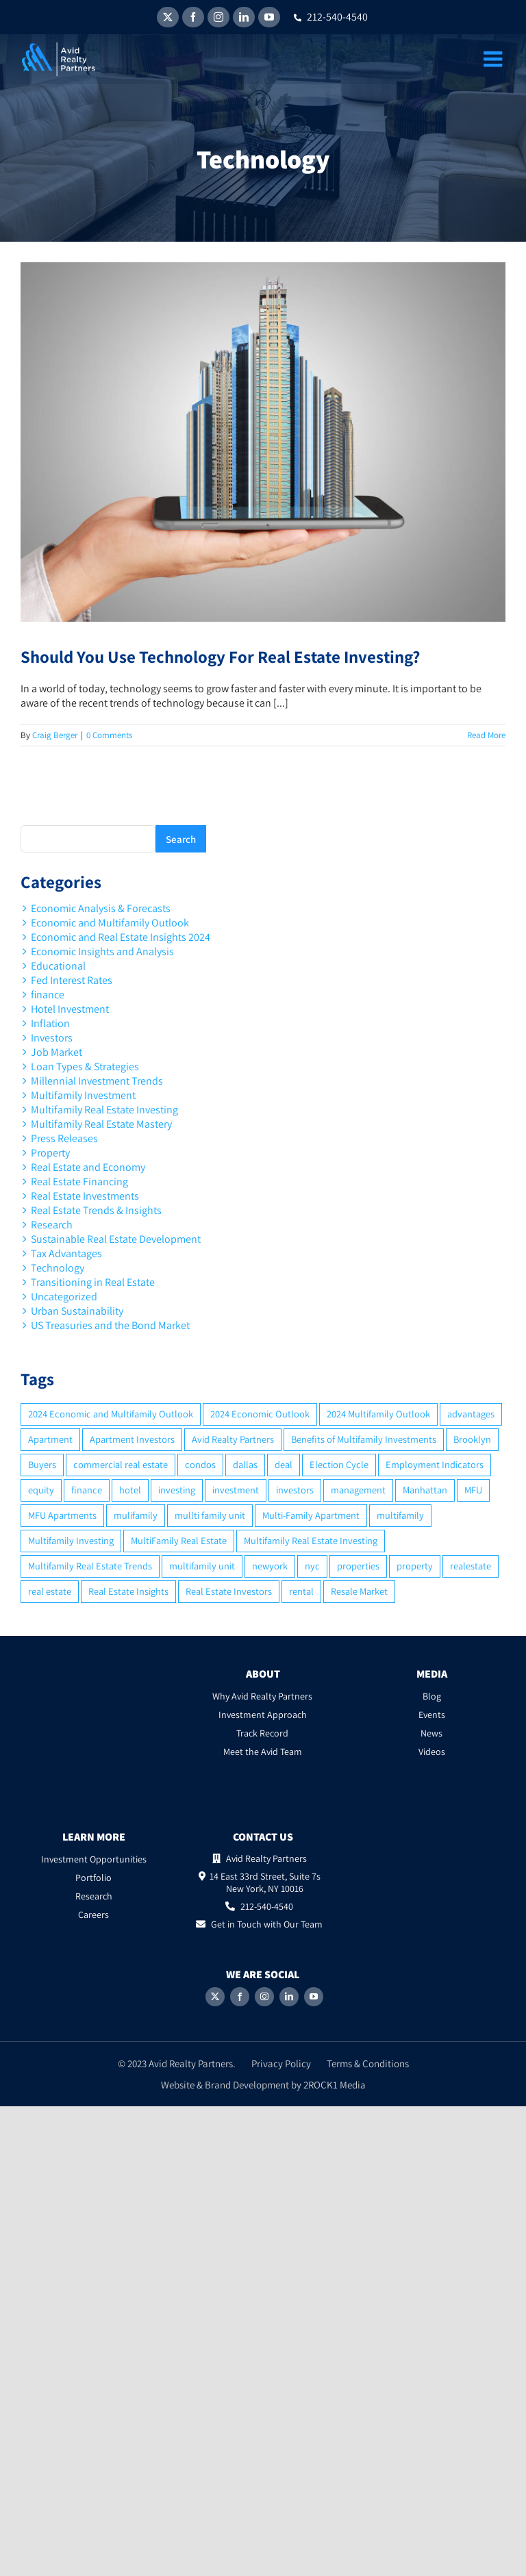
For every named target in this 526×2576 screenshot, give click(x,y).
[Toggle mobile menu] (494, 59)
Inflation (50, 1023)
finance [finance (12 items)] (86, 1489)
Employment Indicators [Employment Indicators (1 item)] (435, 1464)
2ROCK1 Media (334, 2084)
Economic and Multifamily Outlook (110, 923)
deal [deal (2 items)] (283, 1464)
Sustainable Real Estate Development (116, 1239)
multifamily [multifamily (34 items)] (400, 1514)
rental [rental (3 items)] (301, 1591)
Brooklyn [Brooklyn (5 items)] (472, 1438)
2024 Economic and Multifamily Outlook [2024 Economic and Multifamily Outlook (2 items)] (110, 1413)
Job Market (56, 1052)
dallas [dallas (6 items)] (245, 1464)
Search (181, 839)
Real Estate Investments (85, 1196)
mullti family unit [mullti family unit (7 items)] (210, 1514)
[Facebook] (239, 1996)
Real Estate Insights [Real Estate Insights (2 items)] (128, 1591)
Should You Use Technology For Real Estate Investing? (220, 656)
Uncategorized (64, 1296)
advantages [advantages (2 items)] (470, 1413)
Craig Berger (54, 735)
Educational (58, 966)
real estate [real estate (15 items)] (49, 1591)
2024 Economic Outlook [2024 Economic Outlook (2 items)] (260, 1413)
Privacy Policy (281, 2063)
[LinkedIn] (289, 1996)
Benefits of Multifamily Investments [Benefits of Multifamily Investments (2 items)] (363, 1438)
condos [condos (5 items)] (200, 1464)
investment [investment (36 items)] (235, 1489)
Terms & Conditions (368, 2063)
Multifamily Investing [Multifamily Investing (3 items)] (71, 1540)
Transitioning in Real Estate (93, 1282)
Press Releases (64, 1138)
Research (52, 1224)
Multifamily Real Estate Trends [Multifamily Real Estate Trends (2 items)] (90, 1565)
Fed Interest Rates (71, 980)
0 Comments (109, 735)
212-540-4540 (331, 17)
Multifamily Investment (83, 1095)
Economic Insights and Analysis (102, 951)
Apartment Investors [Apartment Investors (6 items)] (132, 1438)
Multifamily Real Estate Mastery (101, 1124)
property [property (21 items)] (415, 1565)
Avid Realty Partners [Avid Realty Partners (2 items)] (233, 1438)
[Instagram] (264, 1996)
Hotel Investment (70, 1009)
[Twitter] (215, 1996)
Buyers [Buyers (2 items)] (42, 1464)
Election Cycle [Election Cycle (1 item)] (339, 1464)
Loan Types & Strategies (85, 1066)
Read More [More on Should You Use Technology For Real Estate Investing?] (486, 735)
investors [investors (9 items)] (295, 1489)
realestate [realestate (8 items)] (470, 1565)
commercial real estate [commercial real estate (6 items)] (120, 1464)
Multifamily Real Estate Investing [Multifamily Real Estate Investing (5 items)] (310, 1540)
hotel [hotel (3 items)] (130, 1489)
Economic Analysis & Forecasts (101, 908)
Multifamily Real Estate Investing (104, 1109)
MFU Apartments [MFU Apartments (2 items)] (62, 1514)
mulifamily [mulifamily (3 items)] (136, 1514)
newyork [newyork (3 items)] (270, 1565)
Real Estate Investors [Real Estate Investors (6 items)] (229, 1591)
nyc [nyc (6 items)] (312, 1565)
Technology (57, 1268)
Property (50, 1153)
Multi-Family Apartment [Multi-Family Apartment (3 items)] (311, 1514)
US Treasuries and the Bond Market (110, 1325)
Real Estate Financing (79, 1181)
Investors (52, 1038)
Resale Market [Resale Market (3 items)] (359, 1591)
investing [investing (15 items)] (176, 1489)
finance (47, 994)
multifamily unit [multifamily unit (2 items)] (202, 1565)
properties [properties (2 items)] (358, 1565)
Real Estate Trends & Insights (96, 1210)
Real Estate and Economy (88, 1167)
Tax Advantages (66, 1253)
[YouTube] (313, 1996)
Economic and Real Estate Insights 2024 (120, 937)
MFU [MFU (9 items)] (473, 1489)
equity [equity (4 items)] (41, 1489)
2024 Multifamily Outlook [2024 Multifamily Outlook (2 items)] (378, 1413)
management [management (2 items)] (358, 1489)
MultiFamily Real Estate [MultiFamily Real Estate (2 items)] (179, 1540)
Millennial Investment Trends (97, 1081)
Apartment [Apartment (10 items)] (50, 1438)
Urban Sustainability (77, 1311)
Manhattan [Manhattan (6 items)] (425, 1489)
